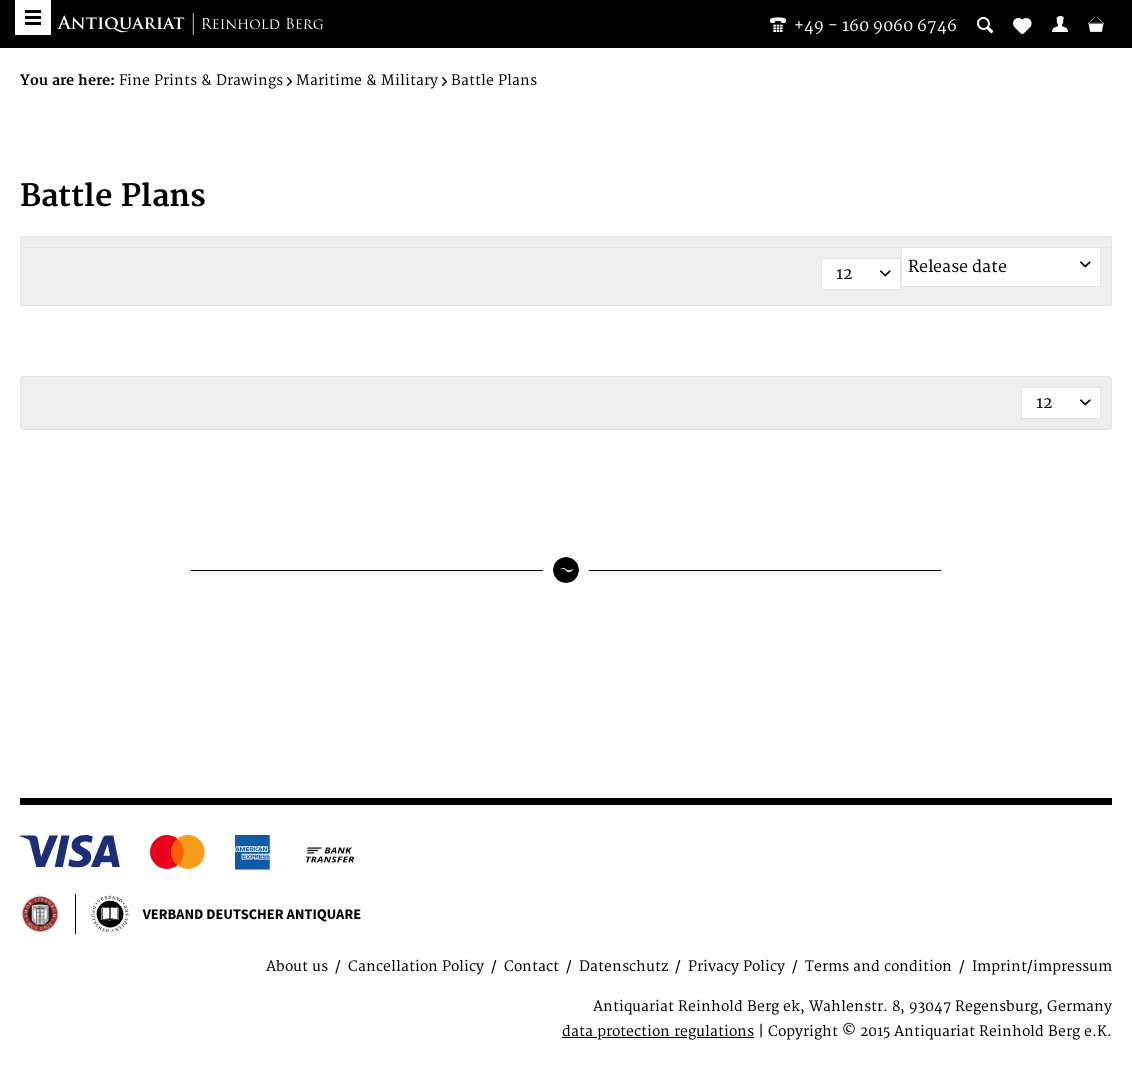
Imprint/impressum (1042, 966)
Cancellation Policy (416, 966)
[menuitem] (1060, 24)
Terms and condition (878, 966)
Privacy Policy (736, 966)
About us (297, 966)
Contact (531, 966)
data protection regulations (658, 1031)
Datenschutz (623, 966)
